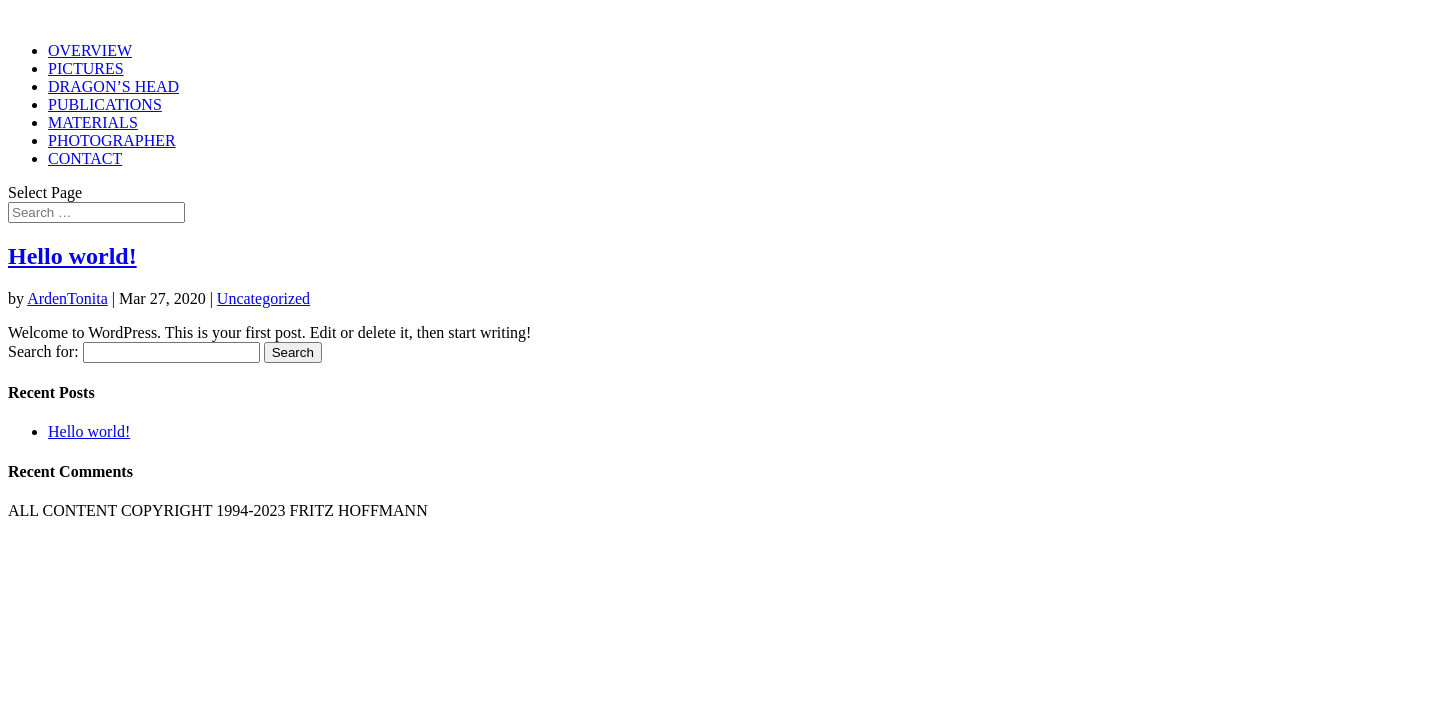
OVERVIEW (90, 50)
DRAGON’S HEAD (113, 86)
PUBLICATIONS (105, 104)
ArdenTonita (67, 298)
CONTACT (85, 158)
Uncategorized (263, 298)
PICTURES (86, 68)
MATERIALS (93, 122)
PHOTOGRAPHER (112, 140)
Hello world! (72, 256)
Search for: (43, 351)
